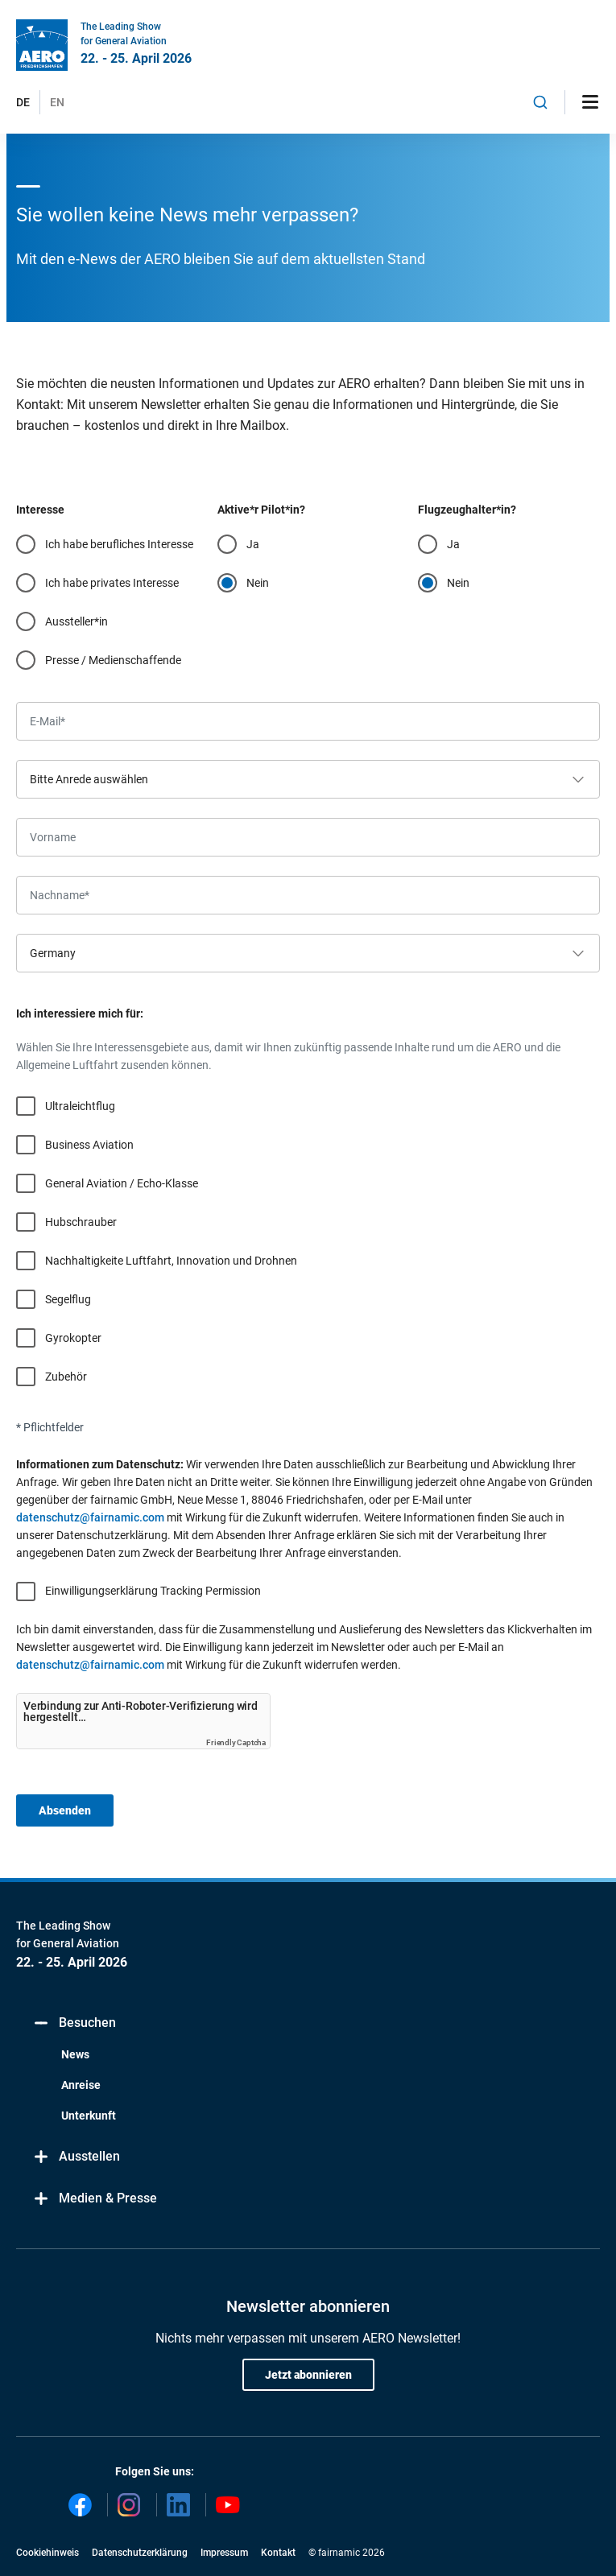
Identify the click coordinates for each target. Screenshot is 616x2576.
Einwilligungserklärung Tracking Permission (153, 1590)
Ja (252, 544)
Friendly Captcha (236, 1742)
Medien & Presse (94, 2198)
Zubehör (66, 1376)
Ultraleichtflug (80, 1106)
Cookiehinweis (47, 2552)
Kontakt (278, 2552)
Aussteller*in (76, 621)
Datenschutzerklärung (140, 2552)
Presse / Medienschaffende (113, 660)
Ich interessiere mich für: (79, 1013)
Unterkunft (88, 2115)
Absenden (65, 1810)
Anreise (81, 2085)
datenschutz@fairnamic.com (90, 1517)
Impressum (224, 2552)
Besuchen (74, 2023)
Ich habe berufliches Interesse (119, 544)
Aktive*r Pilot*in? (261, 509)
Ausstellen (76, 2157)
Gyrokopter (73, 1337)
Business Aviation (89, 1144)
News (75, 2054)
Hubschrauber (81, 1222)
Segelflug (68, 1299)
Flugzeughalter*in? (467, 509)
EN (57, 102)
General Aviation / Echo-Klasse (121, 1183)
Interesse (40, 509)
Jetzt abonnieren (308, 2374)
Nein (257, 582)
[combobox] (540, 102)
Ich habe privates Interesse (112, 582)
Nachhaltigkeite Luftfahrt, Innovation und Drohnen (171, 1260)
